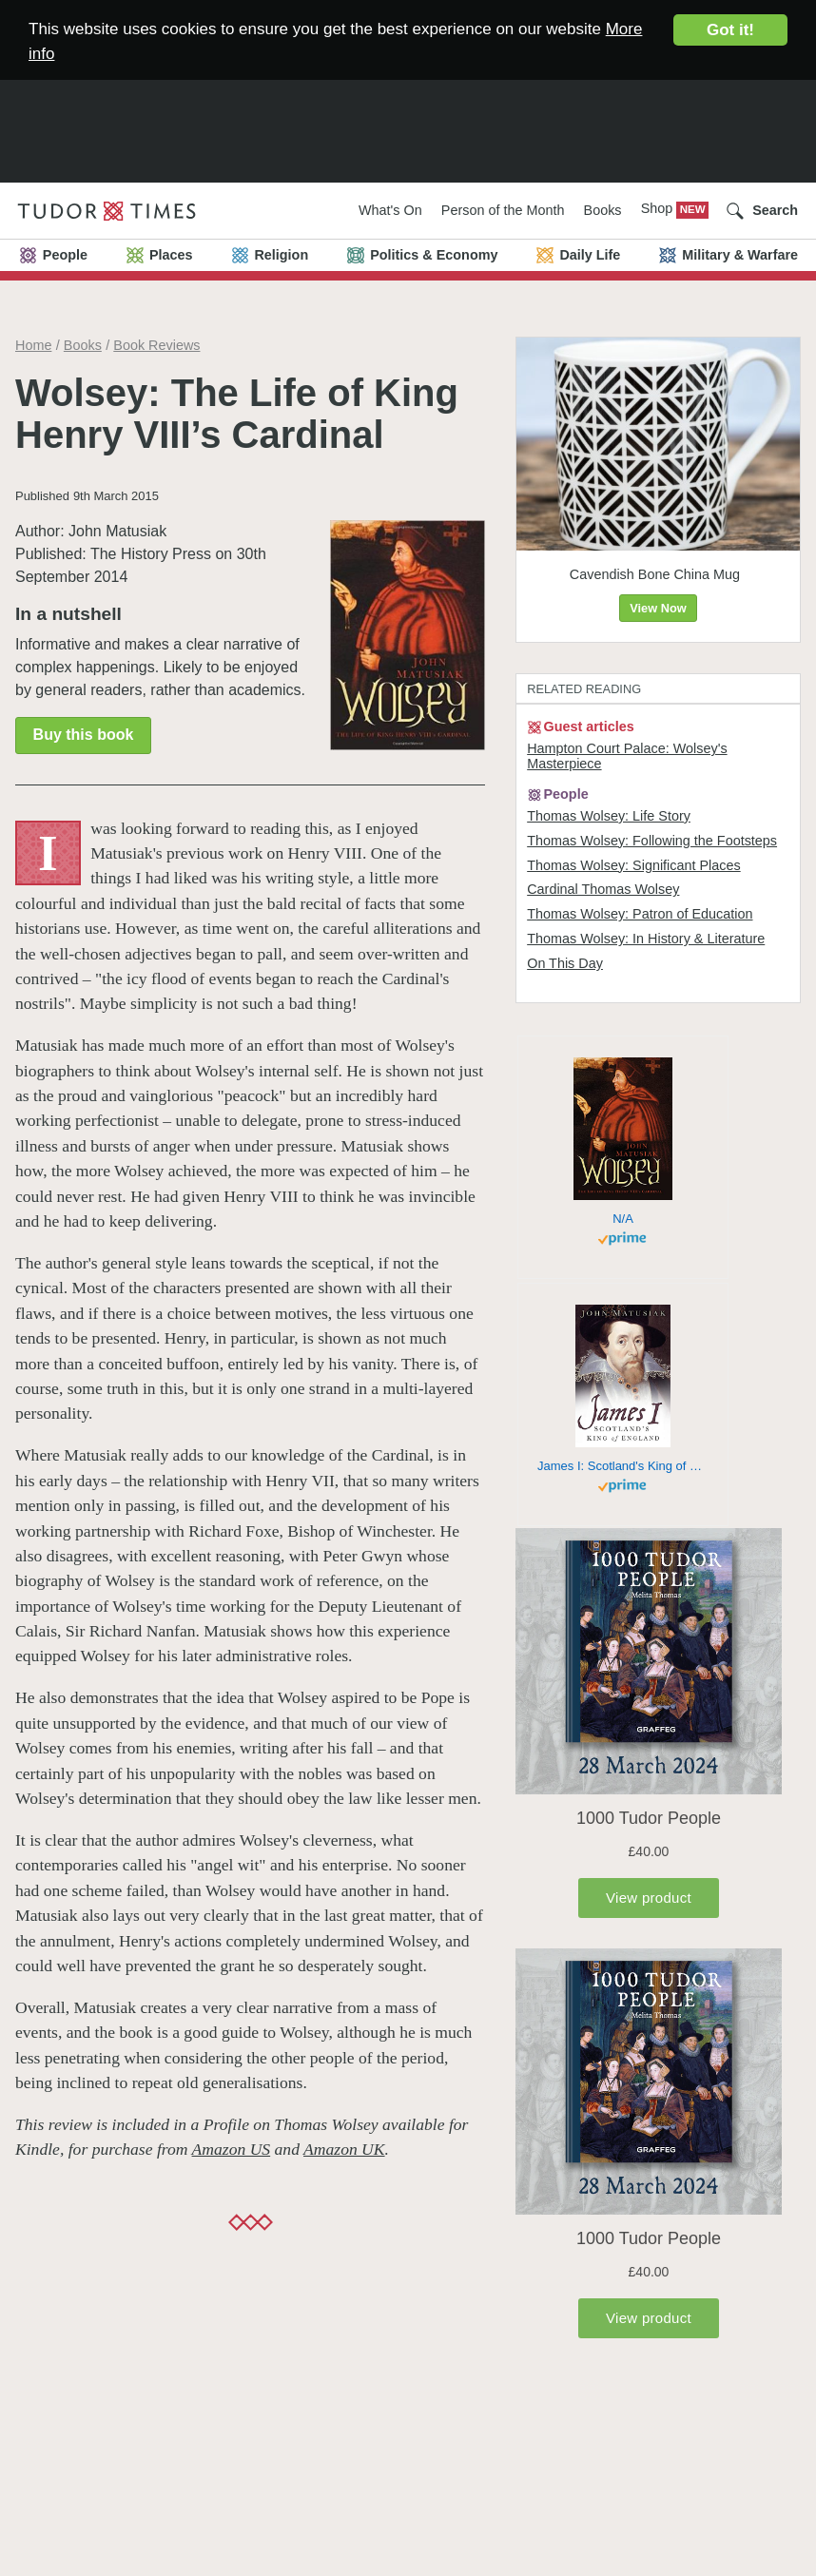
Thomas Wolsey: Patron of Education (639, 913)
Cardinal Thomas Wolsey (603, 889)
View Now (658, 608)
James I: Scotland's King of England (623, 1466)
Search (775, 210)
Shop (659, 208)
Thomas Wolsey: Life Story (608, 815)
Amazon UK (344, 2149)
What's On (390, 210)
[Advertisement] (408, 118)
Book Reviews (156, 345)
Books (603, 210)
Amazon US (231, 2149)
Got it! (730, 30)
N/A (622, 1218)
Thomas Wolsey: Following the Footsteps (652, 840)
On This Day (565, 963)
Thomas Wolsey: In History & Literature (646, 938)
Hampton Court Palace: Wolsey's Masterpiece (627, 756)
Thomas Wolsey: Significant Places (633, 865)
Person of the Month (503, 210)
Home (33, 345)
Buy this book (83, 734)
